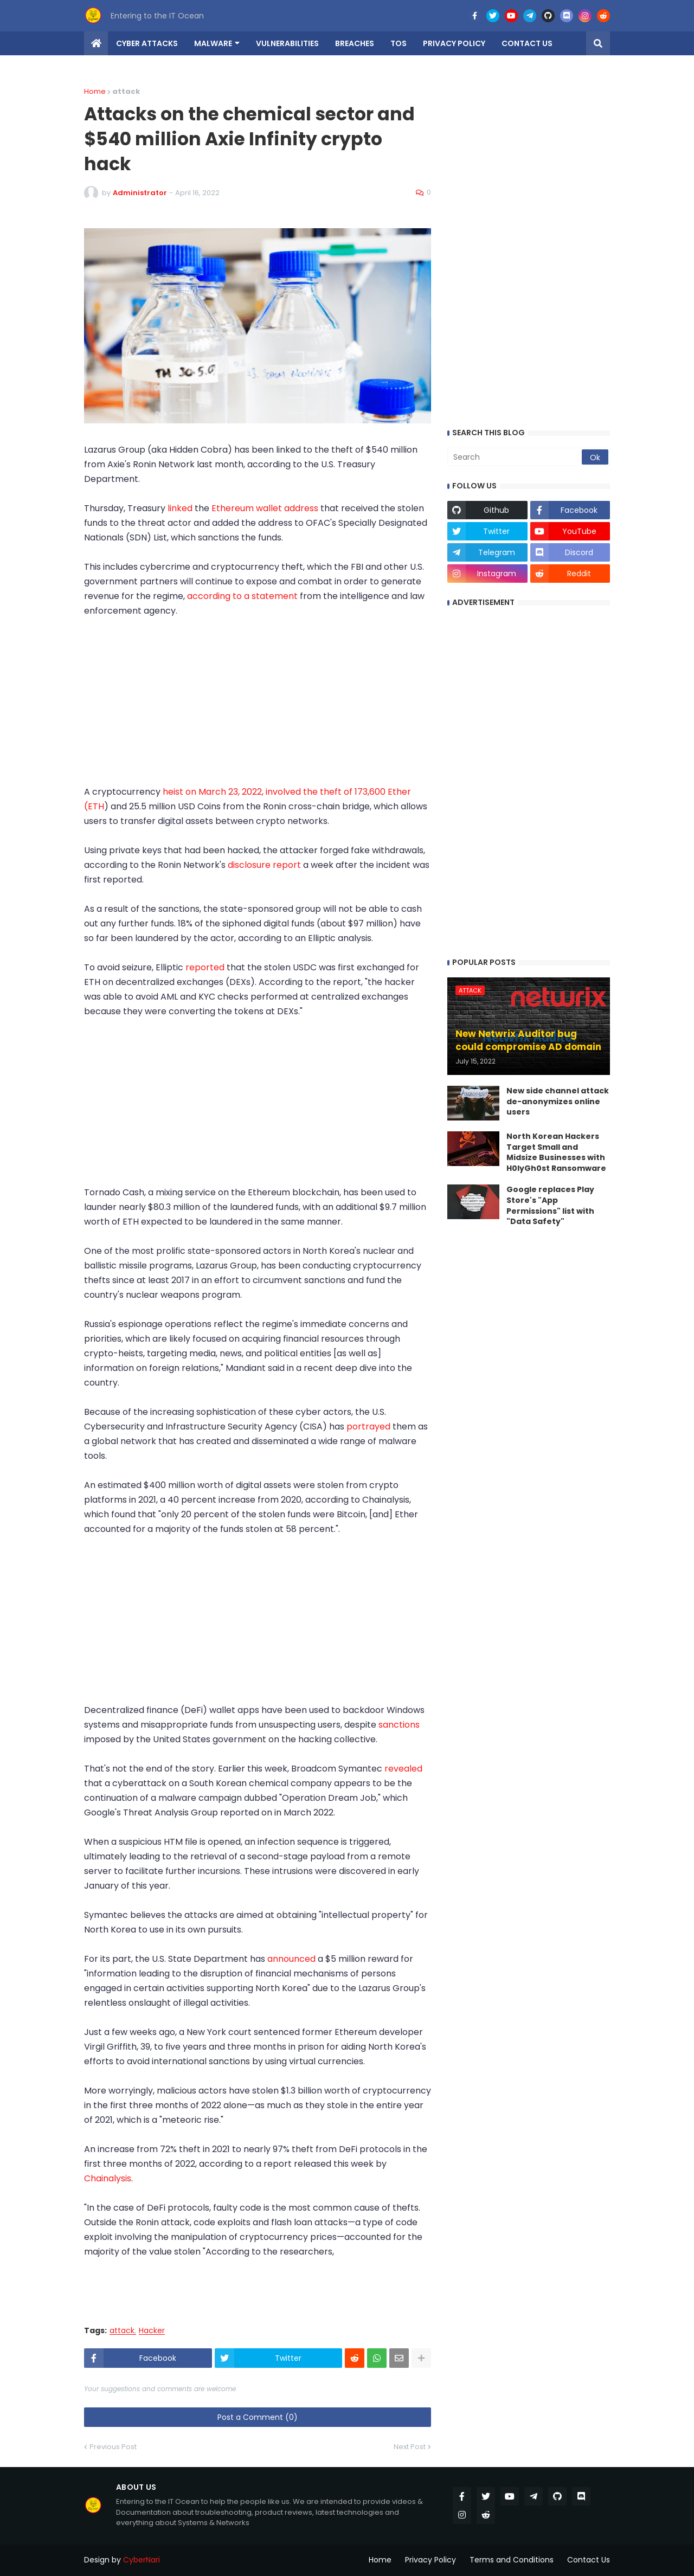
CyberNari (141, 2559)
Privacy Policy (430, 2559)
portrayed (369, 1426)
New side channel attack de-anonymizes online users (557, 1101)
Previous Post (113, 2446)
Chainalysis (107, 2178)
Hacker (152, 2331)
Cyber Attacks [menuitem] (147, 43)
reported (206, 967)
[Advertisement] (257, 708)
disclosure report (265, 865)
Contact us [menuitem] (527, 43)
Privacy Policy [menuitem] (454, 43)
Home (95, 91)
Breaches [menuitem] (354, 43)
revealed (403, 1768)
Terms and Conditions (512, 2559)
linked (181, 508)
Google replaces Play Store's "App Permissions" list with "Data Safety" (550, 1205)
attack (122, 2331)
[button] (598, 43)
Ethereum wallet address (264, 508)
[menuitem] (96, 43)
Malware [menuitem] (213, 43)
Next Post (410, 2446)
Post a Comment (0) (257, 2417)
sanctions (399, 1724)
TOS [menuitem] (398, 43)
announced (292, 1959)
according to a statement (243, 596)
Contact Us (588, 2559)
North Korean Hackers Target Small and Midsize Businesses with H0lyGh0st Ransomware (556, 1152)
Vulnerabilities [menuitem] (287, 43)
